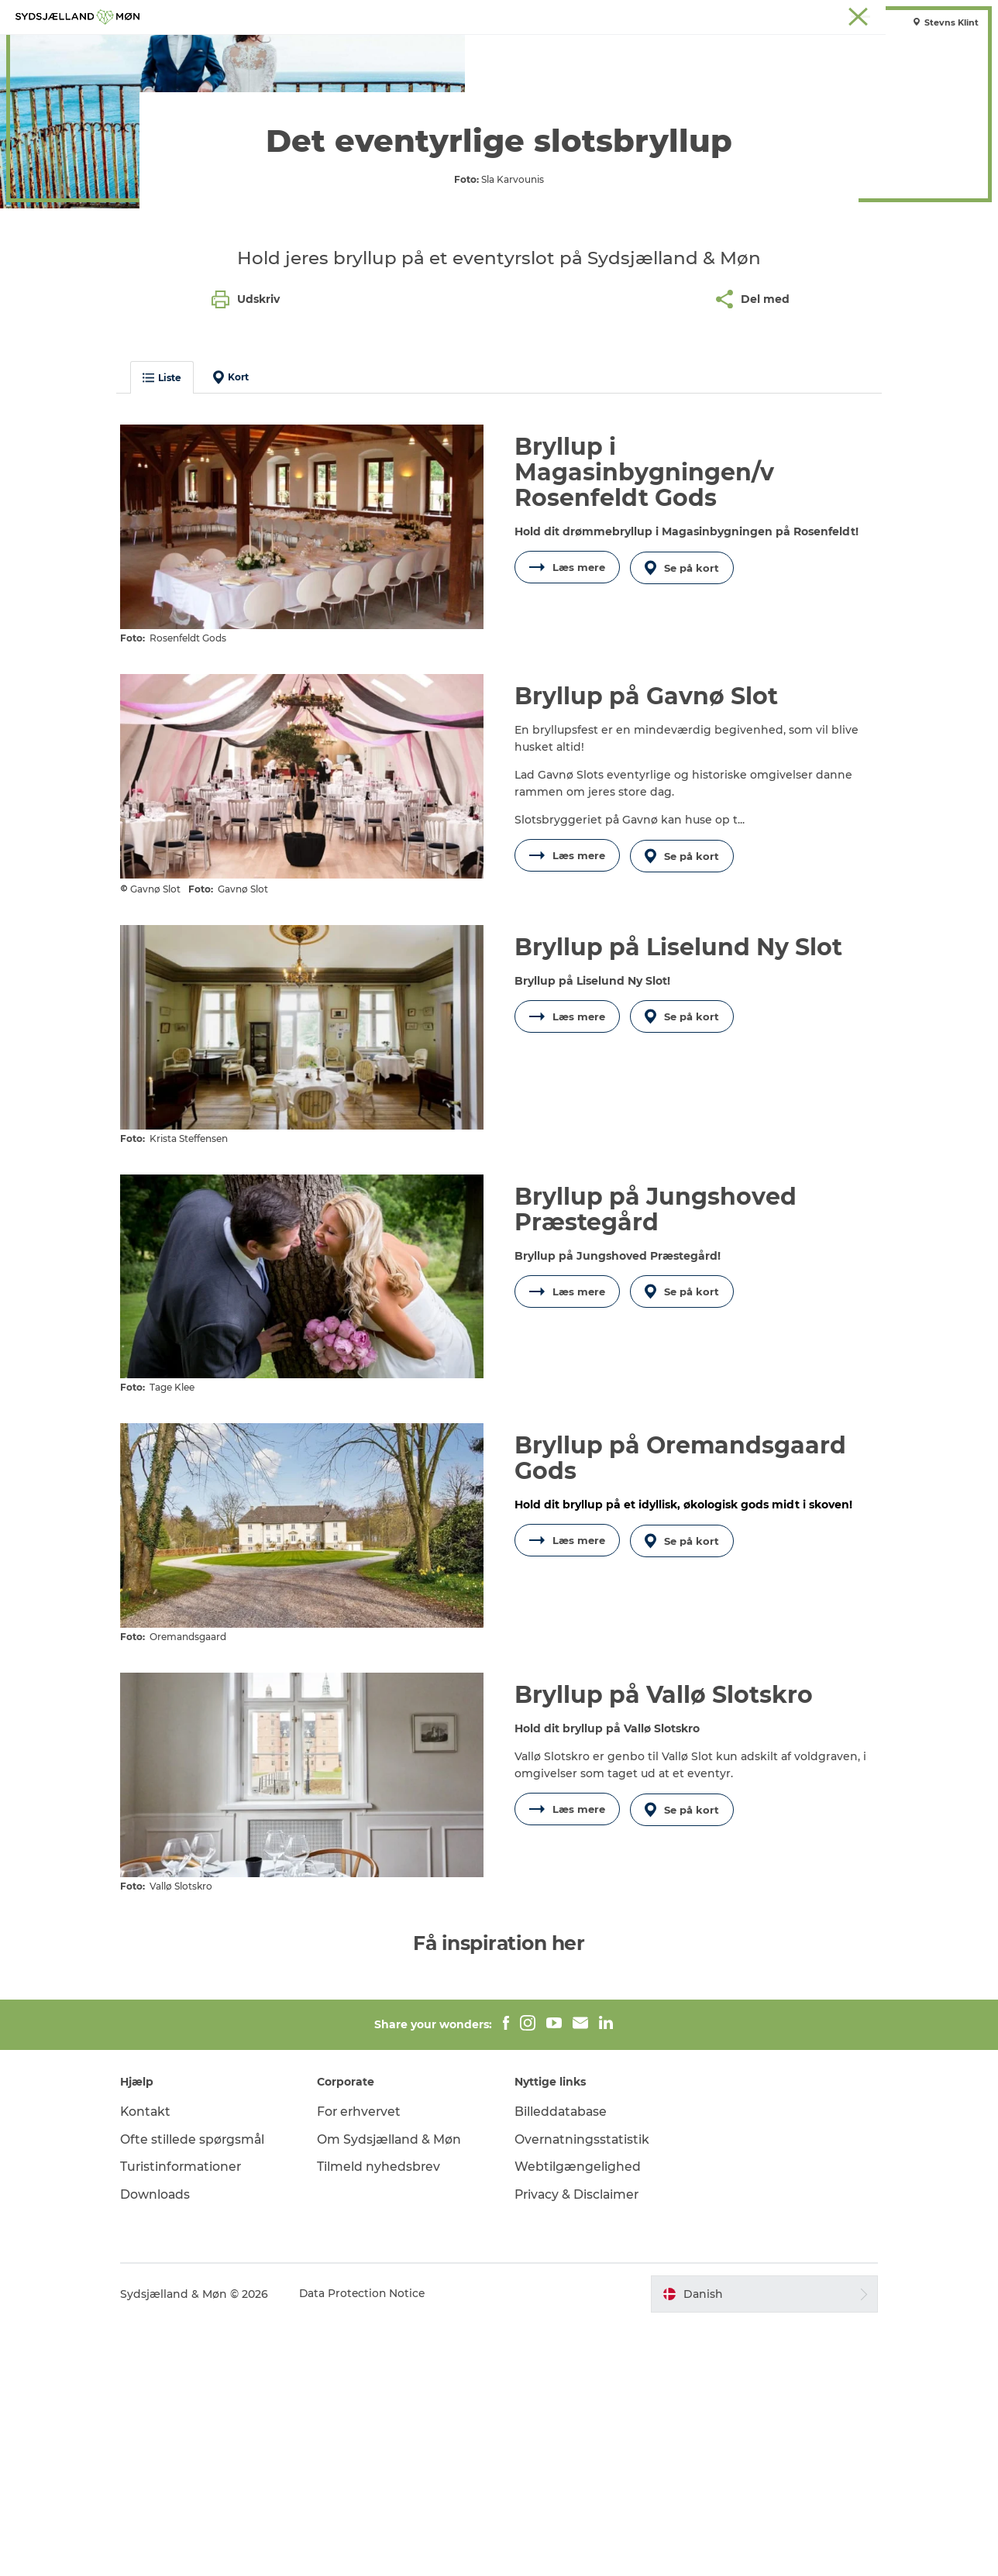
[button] (755, 2545)
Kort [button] (244, 669)
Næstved (657, 14)
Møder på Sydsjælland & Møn (917, 14)
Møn (611, 14)
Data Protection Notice (376, 2546)
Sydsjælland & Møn (543, 14)
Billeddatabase (561, 2362)
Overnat (605, 50)
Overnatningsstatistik (583, 2390)
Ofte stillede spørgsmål (206, 2390)
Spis (664, 50)
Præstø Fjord (769, 14)
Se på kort (683, 860)
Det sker (534, 50)
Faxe (824, 14)
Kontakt (159, 2362)
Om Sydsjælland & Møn (397, 2390)
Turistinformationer (195, 2418)
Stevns (708, 14)
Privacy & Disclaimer (578, 2446)
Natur (395, 50)
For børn (461, 50)
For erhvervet (367, 2362)
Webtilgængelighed (577, 2418)
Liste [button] (175, 670)
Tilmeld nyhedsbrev (386, 2418)
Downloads (168, 2446)
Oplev (339, 50)
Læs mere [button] (567, 860)
